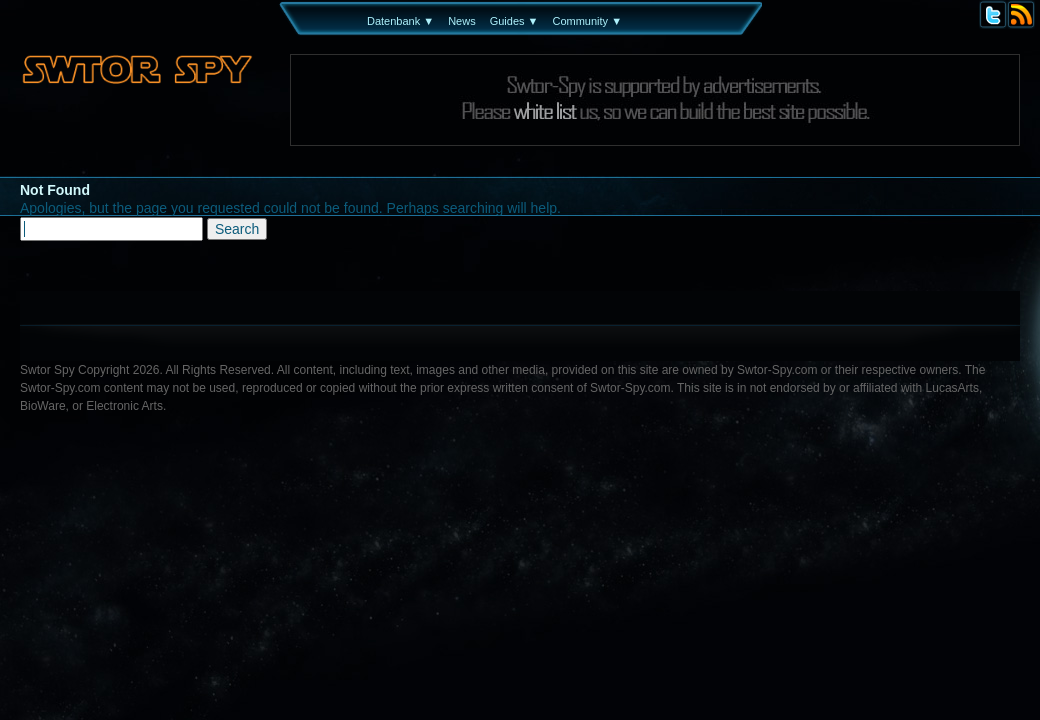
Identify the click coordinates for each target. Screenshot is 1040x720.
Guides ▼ (514, 21)
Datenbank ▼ (400, 21)
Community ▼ (587, 21)
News (462, 21)
